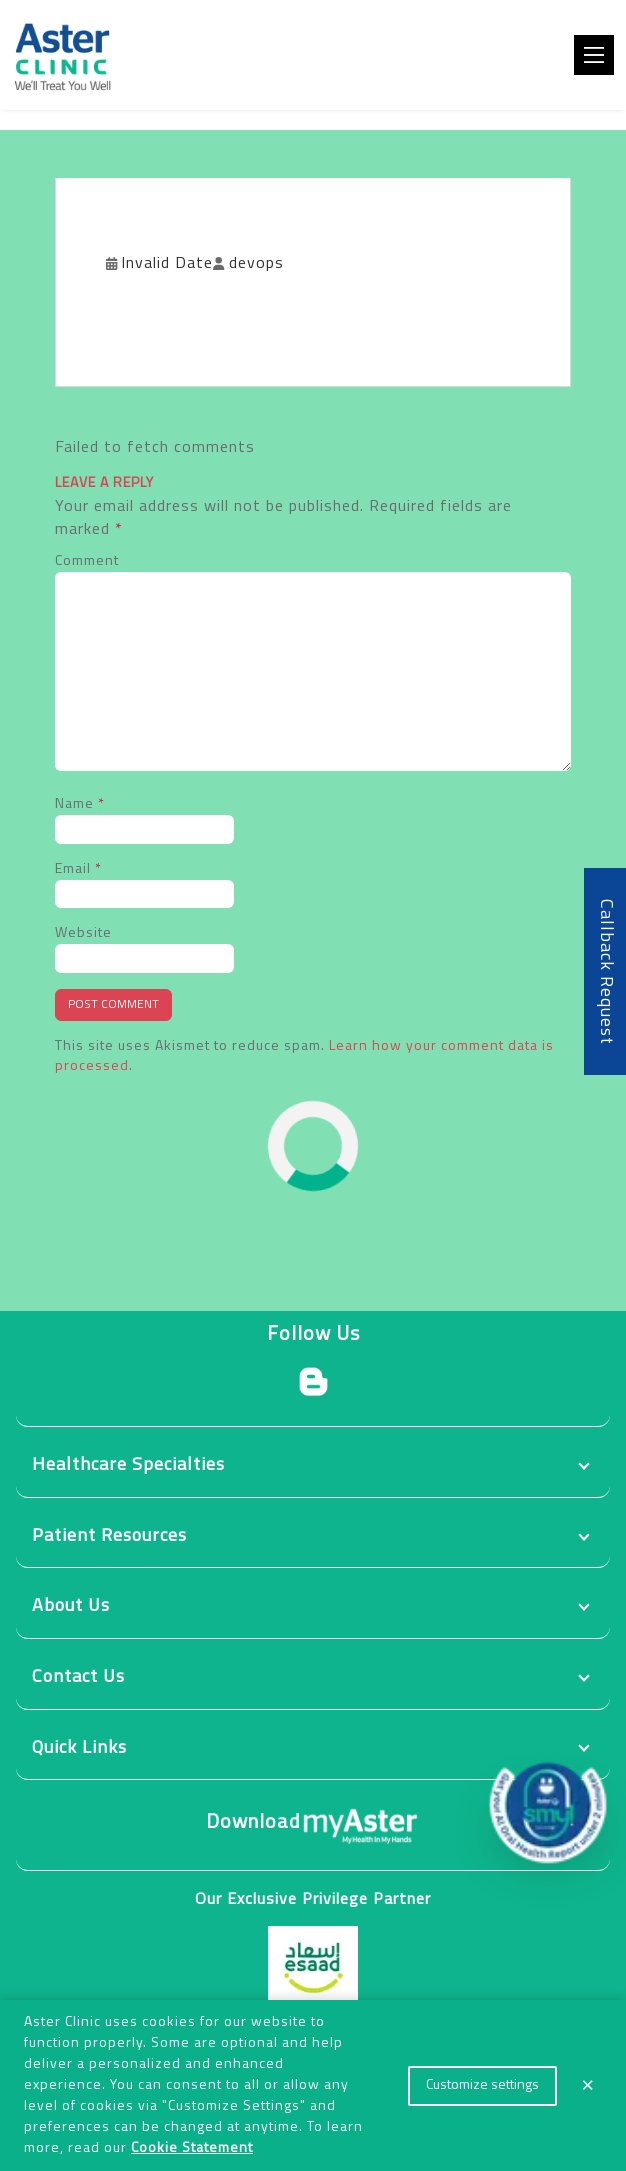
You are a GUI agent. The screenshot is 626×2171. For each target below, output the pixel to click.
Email (78, 869)
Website (83, 933)
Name (80, 804)
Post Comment (113, 1005)
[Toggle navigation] (594, 55)
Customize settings (482, 2085)
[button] (548, 1805)
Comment (87, 561)
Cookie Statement (192, 2148)
